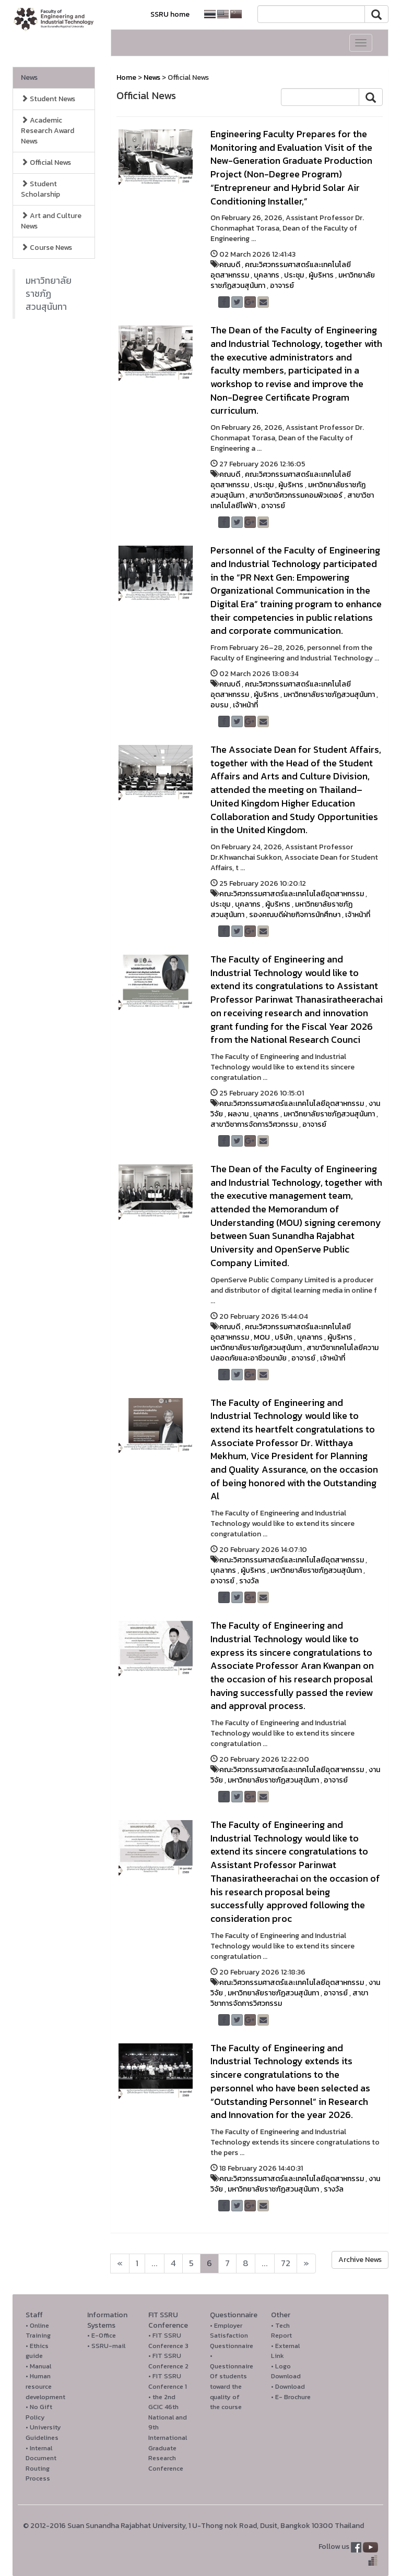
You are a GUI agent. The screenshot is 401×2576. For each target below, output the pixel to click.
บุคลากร (266, 275)
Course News (46, 247)
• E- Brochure (291, 2397)
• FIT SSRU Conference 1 (167, 2381)
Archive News (360, 2259)
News (29, 77)
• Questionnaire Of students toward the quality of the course (231, 2381)
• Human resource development (45, 2386)
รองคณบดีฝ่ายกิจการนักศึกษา (294, 914)
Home (126, 77)
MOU (262, 1337)
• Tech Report (281, 2330)
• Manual (38, 2366)
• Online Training (38, 2330)
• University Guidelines (43, 2432)
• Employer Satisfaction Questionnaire (231, 2335)
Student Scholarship (40, 189)
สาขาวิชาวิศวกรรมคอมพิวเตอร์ (296, 495)
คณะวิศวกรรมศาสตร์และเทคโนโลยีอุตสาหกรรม (280, 270)
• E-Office (101, 2335)
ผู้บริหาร (321, 275)
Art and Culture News (51, 221)
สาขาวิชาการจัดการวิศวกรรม (254, 1124)
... (154, 2263)
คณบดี (229, 264)
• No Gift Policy (39, 2412)
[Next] (119, 2263)
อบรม (219, 705)
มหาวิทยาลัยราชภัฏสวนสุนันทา (49, 294)
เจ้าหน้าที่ (245, 705)
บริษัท (283, 1337)
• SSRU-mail (106, 2346)
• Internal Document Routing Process (41, 2463)
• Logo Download (286, 2371)
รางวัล (249, 1580)
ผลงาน (238, 1114)
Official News (46, 162)
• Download (288, 2386)
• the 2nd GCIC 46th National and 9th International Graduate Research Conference (167, 2432)
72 (285, 2263)
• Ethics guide (37, 2351)
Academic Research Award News (47, 131)
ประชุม (294, 275)
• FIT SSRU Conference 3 (168, 2340)
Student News (48, 98)
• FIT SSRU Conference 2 (168, 2361)
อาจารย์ (282, 285)
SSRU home (170, 14)
